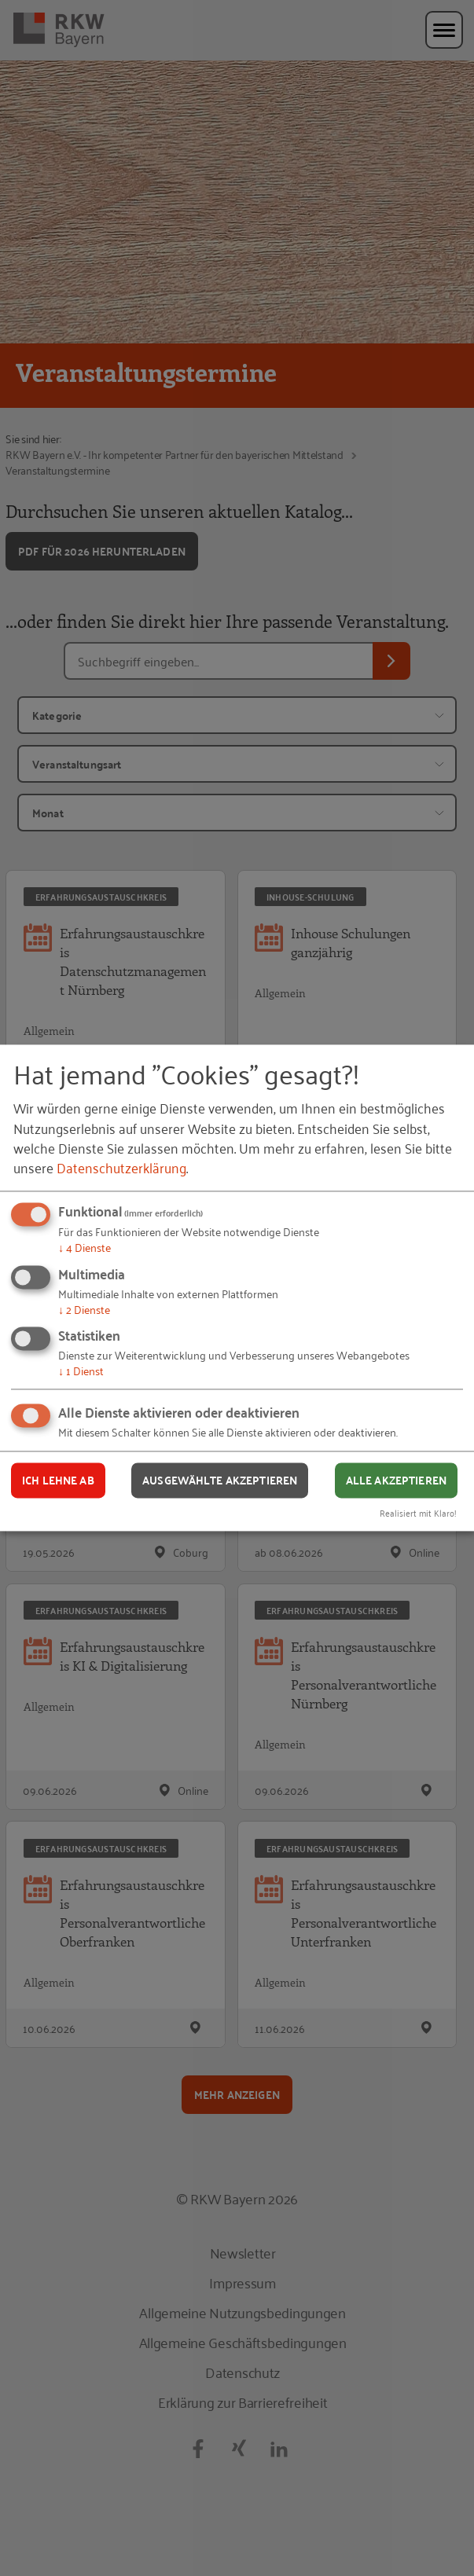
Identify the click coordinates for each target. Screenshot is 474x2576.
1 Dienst (81, 1371)
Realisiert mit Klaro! (418, 1513)
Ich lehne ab (58, 1480)
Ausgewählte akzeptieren (219, 1480)
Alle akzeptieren (396, 1480)
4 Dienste (84, 1247)
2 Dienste (84, 1309)
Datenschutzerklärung (121, 1167)
